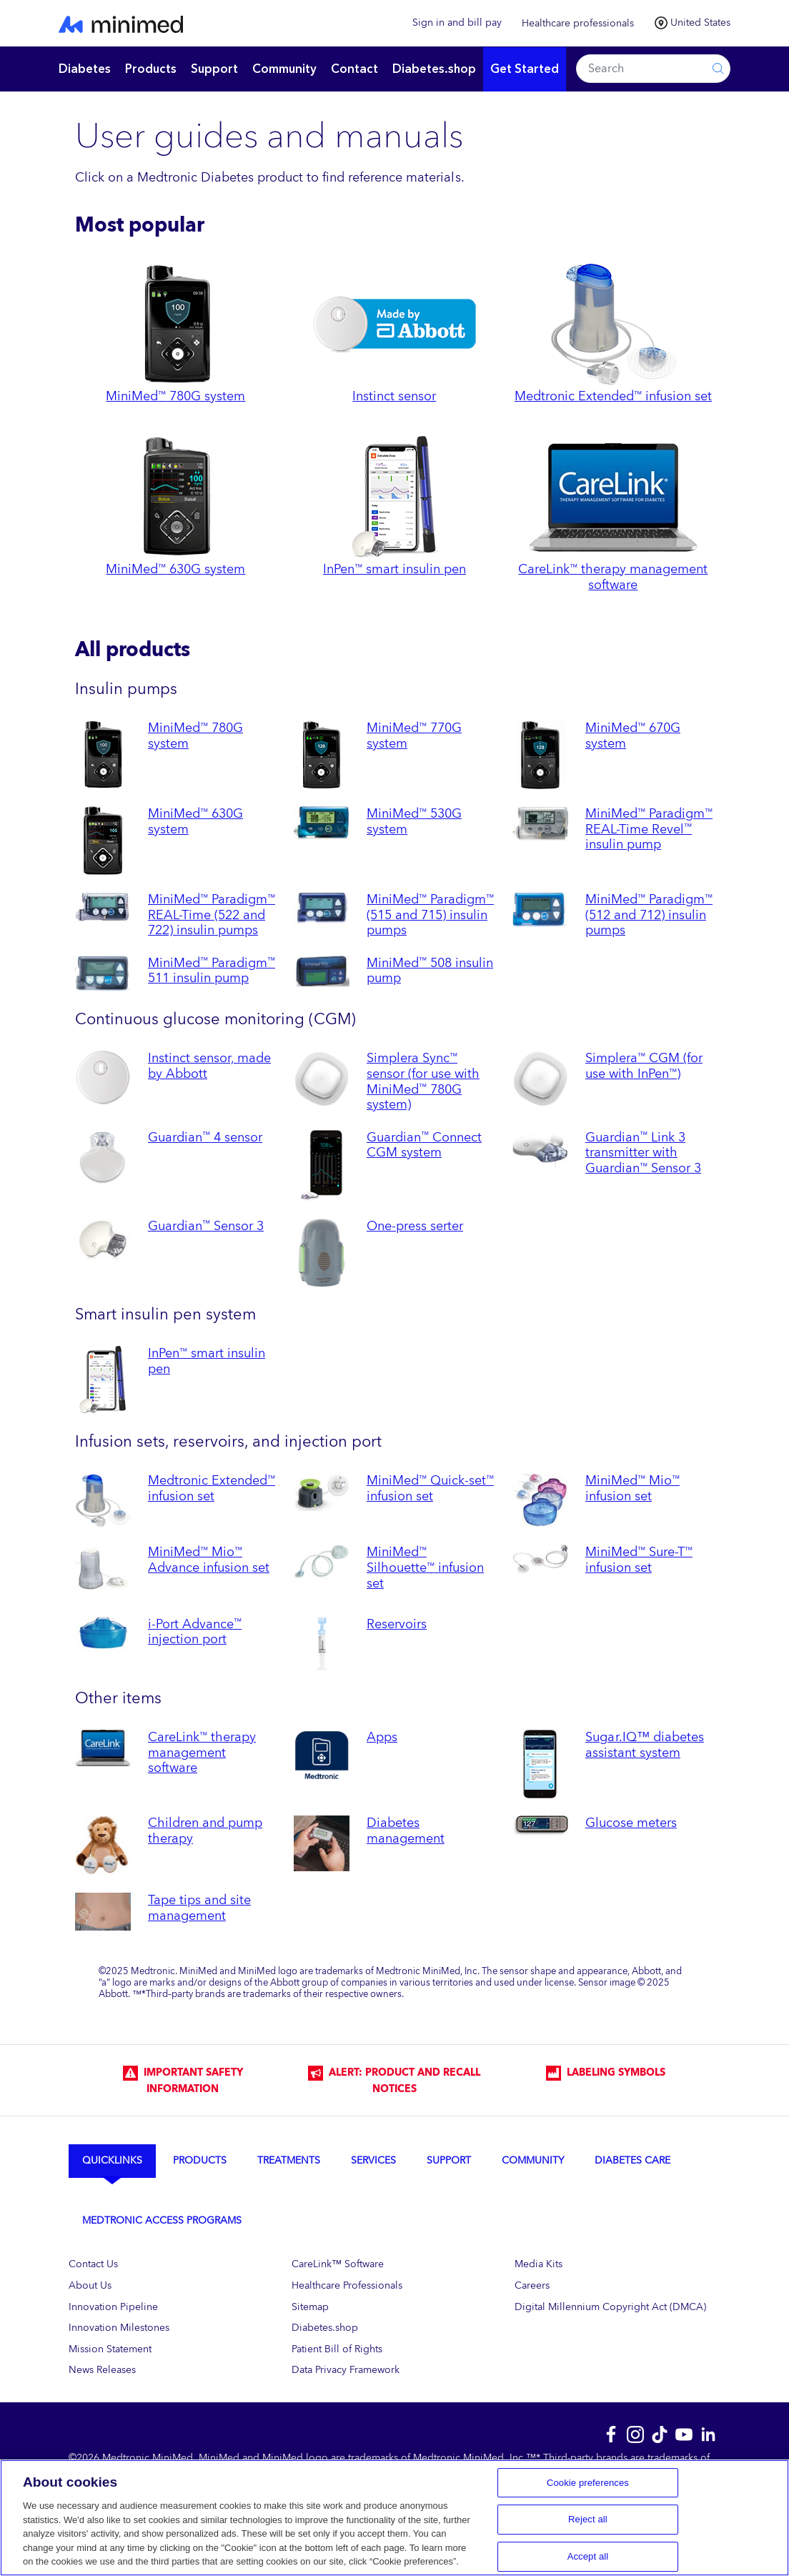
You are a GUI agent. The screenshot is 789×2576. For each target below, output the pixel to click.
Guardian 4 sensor (205, 1137)
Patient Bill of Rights (337, 2349)
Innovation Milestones (119, 2327)
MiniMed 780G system (195, 735)
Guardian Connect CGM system (424, 1145)
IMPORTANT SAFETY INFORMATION (183, 2081)
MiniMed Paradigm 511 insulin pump (211, 970)
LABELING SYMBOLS (605, 2072)
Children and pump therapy (205, 1830)
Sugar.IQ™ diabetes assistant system (644, 1744)
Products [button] (151, 69)
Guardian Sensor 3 (206, 1226)
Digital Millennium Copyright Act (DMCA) (610, 2307)
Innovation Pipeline (113, 2307)
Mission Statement (110, 2349)
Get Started (524, 69)
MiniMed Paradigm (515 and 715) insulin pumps (430, 914)
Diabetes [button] (85, 69)
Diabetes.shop (325, 2327)
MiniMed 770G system (414, 735)
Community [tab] (533, 2160)
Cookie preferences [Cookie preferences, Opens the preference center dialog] (588, 2482)
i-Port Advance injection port (195, 1631)
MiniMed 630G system (195, 821)
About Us (90, 2285)
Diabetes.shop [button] (434, 69)
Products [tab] (200, 2160)
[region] (394, 2517)
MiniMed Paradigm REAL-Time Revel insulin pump (649, 829)
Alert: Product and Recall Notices (394, 2081)
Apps (382, 1737)
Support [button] (214, 69)
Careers (532, 2285)
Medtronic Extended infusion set (211, 1488)
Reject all (587, 2519)
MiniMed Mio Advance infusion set (208, 1559)
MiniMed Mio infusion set (632, 1488)
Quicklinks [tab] (112, 2160)
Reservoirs (397, 1624)
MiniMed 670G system (632, 735)
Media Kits (538, 2264)
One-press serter (415, 1226)
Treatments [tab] (288, 2160)
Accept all (588, 2556)
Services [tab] (373, 2160)
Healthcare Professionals (347, 2285)
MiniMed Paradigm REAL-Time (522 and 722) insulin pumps (211, 914)
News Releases (102, 2370)
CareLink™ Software (338, 2264)
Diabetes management (406, 1830)
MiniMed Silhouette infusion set (425, 1567)
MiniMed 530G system (414, 821)
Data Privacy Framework (346, 2370)
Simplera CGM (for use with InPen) (644, 1065)
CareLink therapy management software (202, 1752)
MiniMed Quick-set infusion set (430, 1488)
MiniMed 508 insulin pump (430, 970)
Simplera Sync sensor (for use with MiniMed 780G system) (423, 1081)
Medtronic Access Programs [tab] (162, 2220)
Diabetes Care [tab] (632, 2160)
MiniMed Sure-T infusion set (639, 1559)
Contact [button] (354, 69)
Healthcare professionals (578, 23)
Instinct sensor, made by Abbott (209, 1065)
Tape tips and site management (199, 1907)
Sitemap (310, 2307)
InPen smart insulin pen (206, 1360)
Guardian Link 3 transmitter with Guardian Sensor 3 (643, 1152)
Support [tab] (449, 2160)
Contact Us (93, 2264)
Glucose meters (631, 1822)
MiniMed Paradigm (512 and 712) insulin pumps (649, 914)
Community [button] (284, 69)
